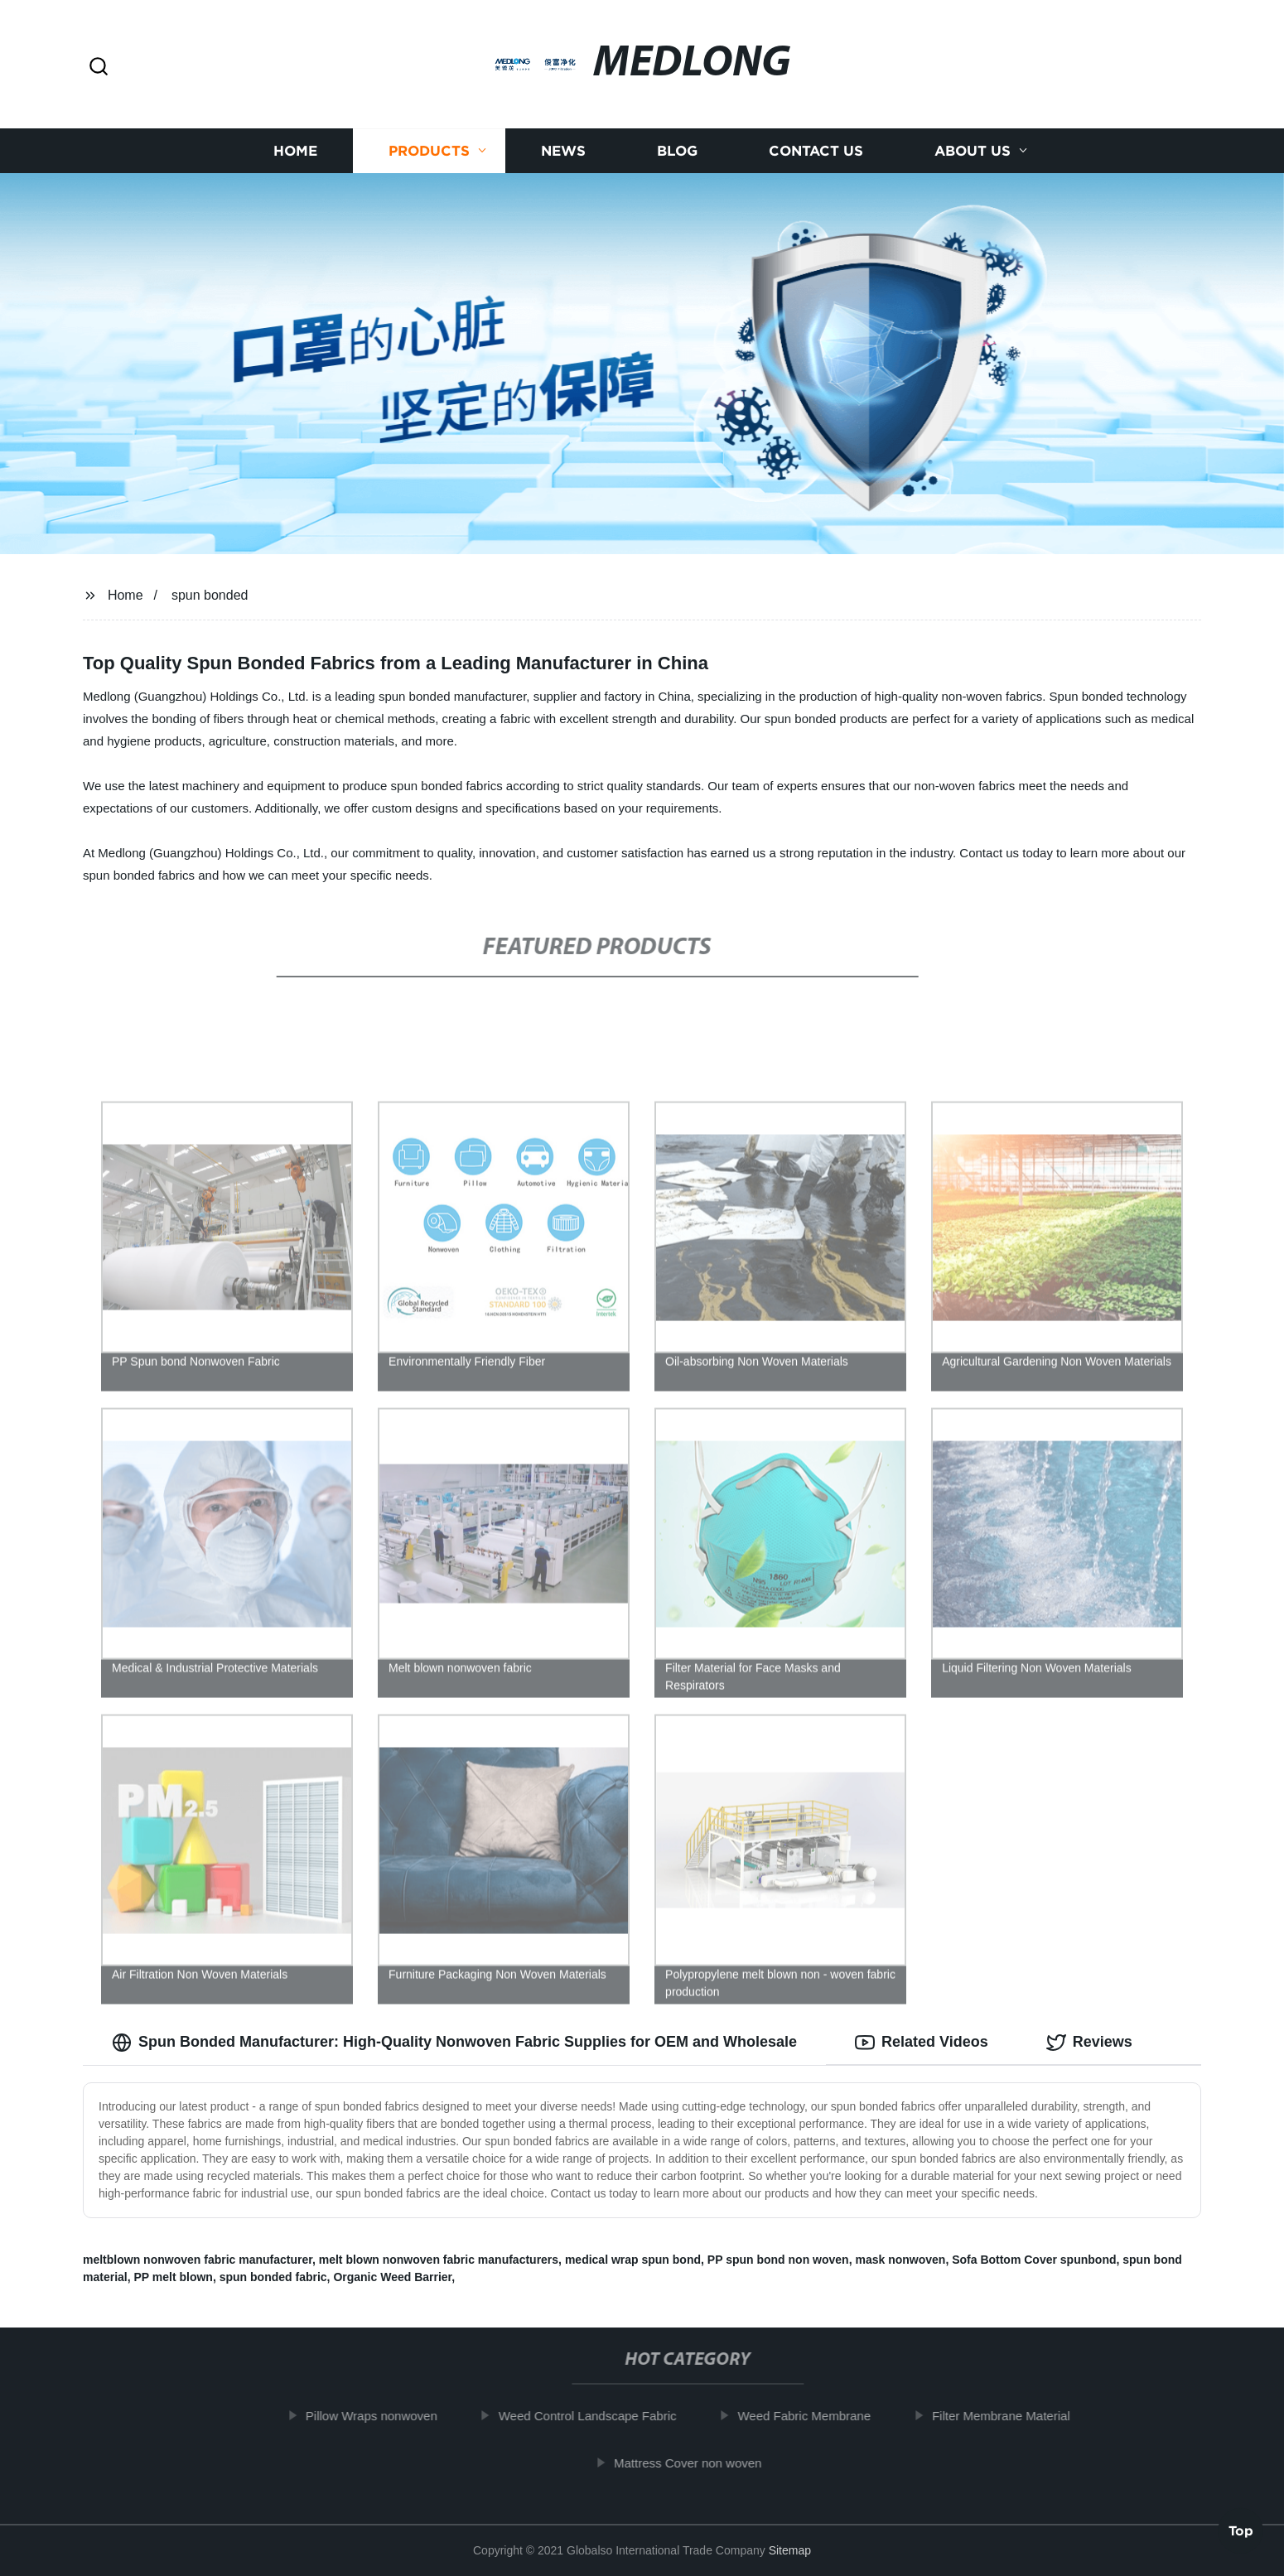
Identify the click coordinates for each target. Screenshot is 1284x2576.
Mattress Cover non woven (700, 2463)
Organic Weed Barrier (392, 2277)
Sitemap (790, 2550)
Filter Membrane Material (1013, 2416)
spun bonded (210, 595)
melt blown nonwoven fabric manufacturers (438, 2259)
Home (295, 151)
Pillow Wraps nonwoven (384, 2416)
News (563, 151)
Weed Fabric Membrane (816, 2416)
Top (1240, 2532)
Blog (677, 151)
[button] (98, 67)
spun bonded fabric (273, 2277)
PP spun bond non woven (778, 2259)
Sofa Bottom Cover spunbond (1034, 2259)
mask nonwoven (900, 2259)
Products (429, 151)
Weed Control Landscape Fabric (600, 2416)
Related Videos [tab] (921, 2043)
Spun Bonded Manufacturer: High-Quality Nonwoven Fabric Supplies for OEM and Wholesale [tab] (454, 2043)
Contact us (816, 151)
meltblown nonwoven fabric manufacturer (197, 2259)
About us (972, 151)
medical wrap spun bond (633, 2259)
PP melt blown (172, 2277)
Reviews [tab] (1089, 2043)
